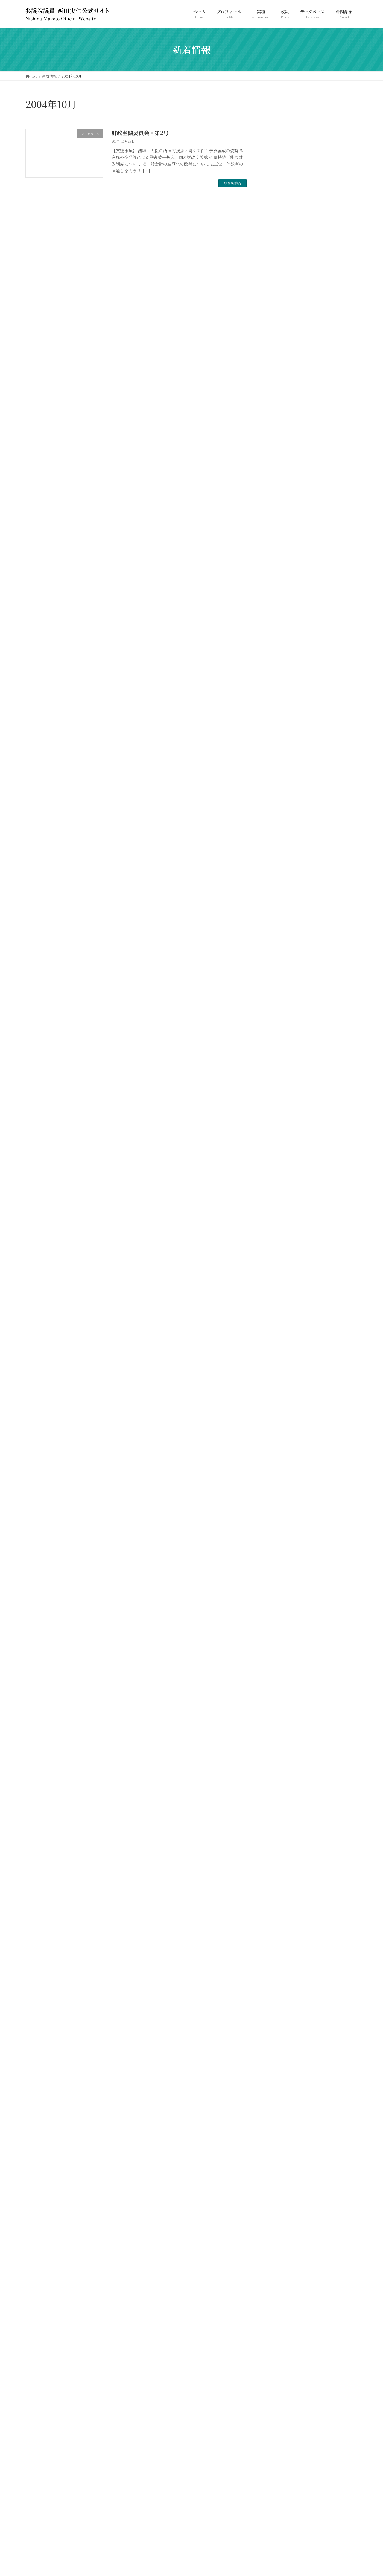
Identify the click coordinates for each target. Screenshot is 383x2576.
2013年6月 (279, 1472)
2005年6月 (280, 2311)
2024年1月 (279, 816)
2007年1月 (279, 2129)
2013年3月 (279, 1497)
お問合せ (86, 2439)
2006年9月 (280, 2177)
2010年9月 (279, 1788)
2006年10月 (281, 2165)
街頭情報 (278, 650)
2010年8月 (279, 1801)
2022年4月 (280, 877)
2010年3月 (279, 1861)
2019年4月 (279, 950)
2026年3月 (280, 719)
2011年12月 (280, 1618)
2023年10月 (281, 840)
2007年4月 (280, 2092)
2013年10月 (280, 1448)
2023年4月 (280, 852)
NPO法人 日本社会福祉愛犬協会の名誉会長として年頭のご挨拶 (330, 385)
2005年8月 (280, 2287)
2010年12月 (280, 1752)
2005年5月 (280, 2323)
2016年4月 (279, 1181)
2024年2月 (280, 804)
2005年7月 (280, 2299)
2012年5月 (279, 1582)
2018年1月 (279, 1035)
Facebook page (305, 2490)
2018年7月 (279, 974)
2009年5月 (280, 1922)
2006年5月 (280, 2201)
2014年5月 (279, 1375)
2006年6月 (280, 2189)
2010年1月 (279, 1873)
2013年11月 (280, 1436)
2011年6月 (279, 1679)
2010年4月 (279, 1849)
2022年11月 (280, 865)
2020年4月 (280, 925)
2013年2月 (279, 1509)
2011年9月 (279, 1642)
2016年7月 (279, 1144)
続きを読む (232, 183)
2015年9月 (279, 1229)
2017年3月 (279, 1095)
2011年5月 (279, 1691)
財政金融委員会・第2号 (140, 133)
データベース (282, 626)
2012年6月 (279, 1569)
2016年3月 (279, 1193)
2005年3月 (280, 2347)
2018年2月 (279, 1023)
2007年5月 (280, 2080)
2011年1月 (279, 1740)
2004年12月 (281, 2360)
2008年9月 (280, 1971)
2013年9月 (279, 1460)
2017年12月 (280, 1047)
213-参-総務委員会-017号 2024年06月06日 (327, 477)
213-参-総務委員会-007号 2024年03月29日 (327, 537)
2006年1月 (279, 2250)
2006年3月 (280, 2226)
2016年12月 (280, 1108)
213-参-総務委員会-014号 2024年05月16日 (327, 507)
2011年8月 (279, 1655)
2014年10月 (280, 1339)
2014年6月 (279, 1363)
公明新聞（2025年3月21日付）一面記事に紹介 (328, 416)
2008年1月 (279, 2019)
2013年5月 (279, 1484)
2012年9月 (279, 1533)
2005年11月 (280, 2262)
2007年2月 (280, 2116)
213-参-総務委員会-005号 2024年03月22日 (327, 568)
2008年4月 (280, 1995)
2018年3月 (279, 1010)
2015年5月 (279, 1278)
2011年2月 (279, 1728)
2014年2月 (279, 1412)
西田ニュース (282, 662)
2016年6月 (279, 1156)
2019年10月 (280, 938)
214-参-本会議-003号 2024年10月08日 (329, 351)
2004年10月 (281, 2384)
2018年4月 (279, 998)
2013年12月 (280, 1424)
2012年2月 (279, 1606)
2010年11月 (280, 1764)
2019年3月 (279, 962)
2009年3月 (280, 1946)
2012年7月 (279, 1557)
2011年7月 (279, 1667)
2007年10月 (281, 2044)
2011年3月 (279, 1716)
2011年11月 (280, 1630)
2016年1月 (279, 1217)
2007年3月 (280, 2104)
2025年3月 (280, 731)
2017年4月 (279, 1084)
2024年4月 (280, 792)
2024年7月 (280, 755)
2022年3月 (280, 889)
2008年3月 (280, 2007)
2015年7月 (279, 1254)
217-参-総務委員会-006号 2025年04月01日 (327, 291)
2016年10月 (280, 1132)
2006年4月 (280, 2214)
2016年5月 (279, 1169)
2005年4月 (280, 2335)
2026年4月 (280, 707)
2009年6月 (280, 1910)
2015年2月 (279, 1314)
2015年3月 (279, 1302)
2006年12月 (281, 2141)
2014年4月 (279, 1387)
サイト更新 (280, 614)
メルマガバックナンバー (292, 638)
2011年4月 (279, 1703)
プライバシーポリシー (49, 2439)
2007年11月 (280, 2031)
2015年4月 (279, 1290)
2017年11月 (280, 1059)
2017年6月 (279, 1071)
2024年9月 (280, 743)
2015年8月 (279, 1241)
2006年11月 (280, 2153)
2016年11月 (280, 1120)
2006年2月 (280, 2238)
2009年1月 (279, 1958)
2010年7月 (279, 1813)
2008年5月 (280, 1983)
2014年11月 (280, 1327)
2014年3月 (279, 1399)
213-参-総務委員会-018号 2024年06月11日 (327, 446)
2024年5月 (280, 780)
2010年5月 (279, 1837)
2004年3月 (280, 2408)
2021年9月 (279, 901)
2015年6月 (279, 1266)
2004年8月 (280, 2396)
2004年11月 (280, 2372)
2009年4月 (280, 1934)
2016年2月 (279, 1205)
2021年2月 (279, 913)
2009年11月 (280, 1898)
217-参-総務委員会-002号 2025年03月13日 (327, 321)
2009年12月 (281, 1886)
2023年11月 (280, 828)
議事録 (276, 675)
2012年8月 (279, 1545)
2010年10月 (280, 1776)
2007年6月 (280, 2068)
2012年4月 (279, 1594)
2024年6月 (280, 767)
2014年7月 (279, 1351)
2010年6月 (279, 1825)
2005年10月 (281, 2275)
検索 (342, 125)
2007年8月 (280, 2056)
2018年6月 (279, 986)
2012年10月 (280, 1521)
